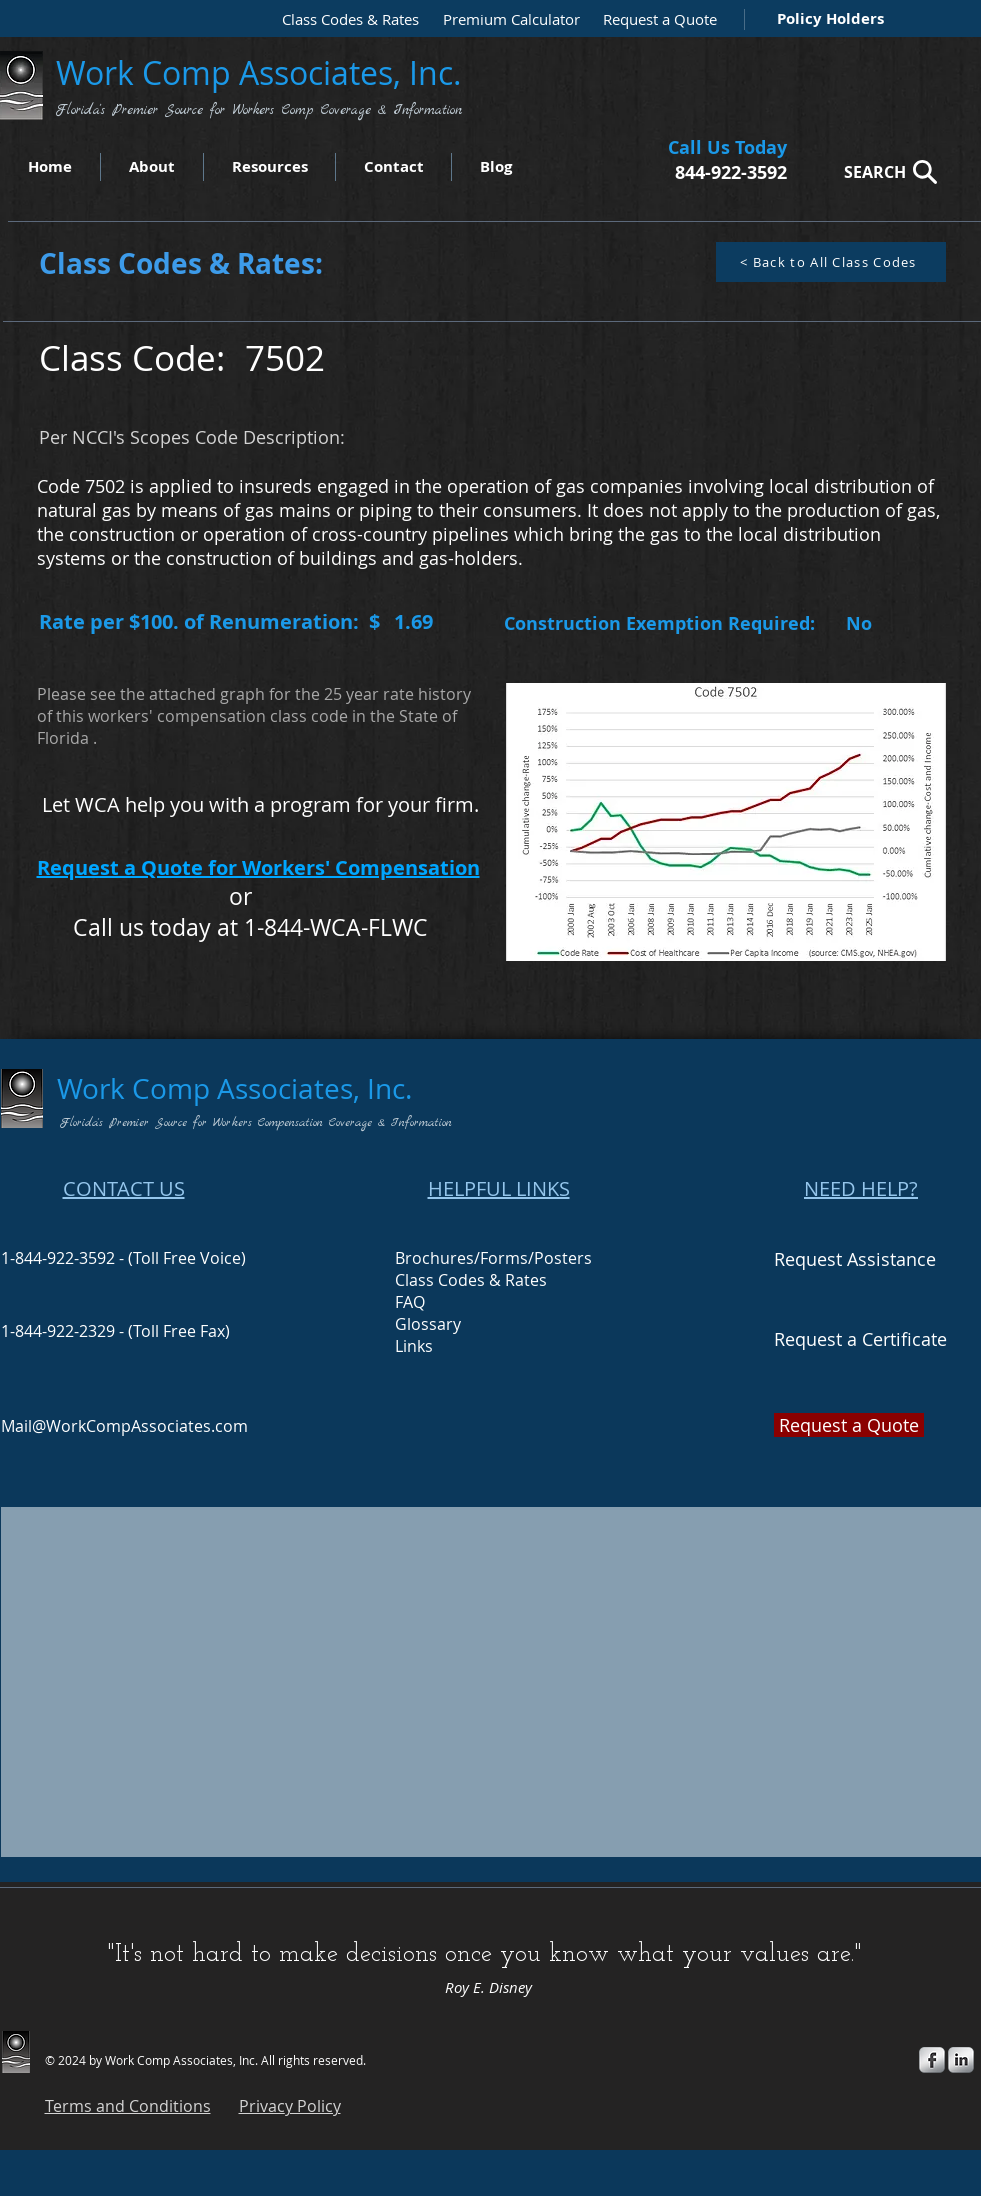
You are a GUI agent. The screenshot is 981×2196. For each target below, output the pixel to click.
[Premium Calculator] (505, 19)
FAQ (410, 1302)
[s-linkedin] (961, 2060)
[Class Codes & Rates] (344, 19)
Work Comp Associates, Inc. (263, 72)
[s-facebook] (932, 2060)
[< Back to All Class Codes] (831, 262)
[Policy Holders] (826, 18)
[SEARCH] (885, 171)
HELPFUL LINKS (499, 1188)
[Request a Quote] (655, 19)
